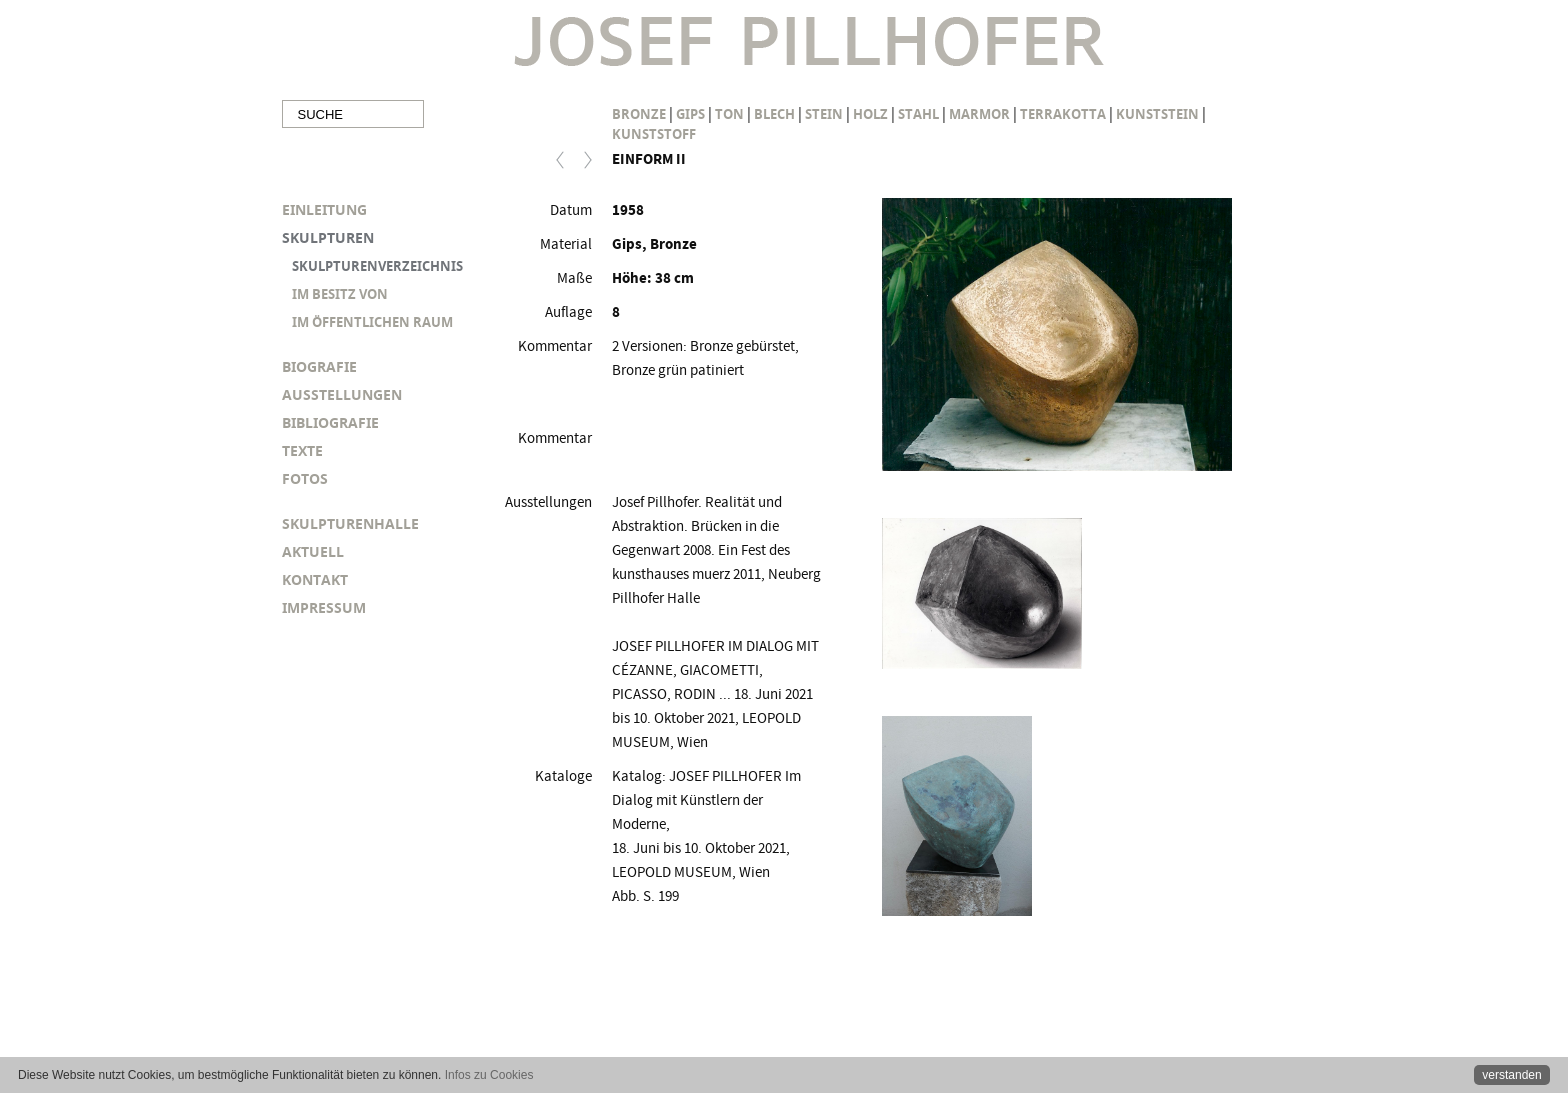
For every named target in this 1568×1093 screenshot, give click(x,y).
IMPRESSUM (324, 607)
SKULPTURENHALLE (350, 523)
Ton (729, 114)
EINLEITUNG (324, 209)
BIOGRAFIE (319, 366)
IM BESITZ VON (340, 294)
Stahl (918, 114)
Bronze (639, 114)
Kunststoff (654, 134)
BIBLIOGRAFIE (330, 422)
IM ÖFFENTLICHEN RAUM (372, 322)
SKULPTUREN (328, 237)
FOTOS (305, 478)
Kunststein (1157, 114)
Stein (824, 114)
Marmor (979, 114)
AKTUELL (313, 551)
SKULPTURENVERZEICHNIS (377, 266)
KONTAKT (315, 579)
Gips (690, 114)
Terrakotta (1063, 114)
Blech (774, 114)
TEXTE (302, 450)
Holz (870, 114)
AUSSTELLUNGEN (342, 394)
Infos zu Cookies (489, 1075)
